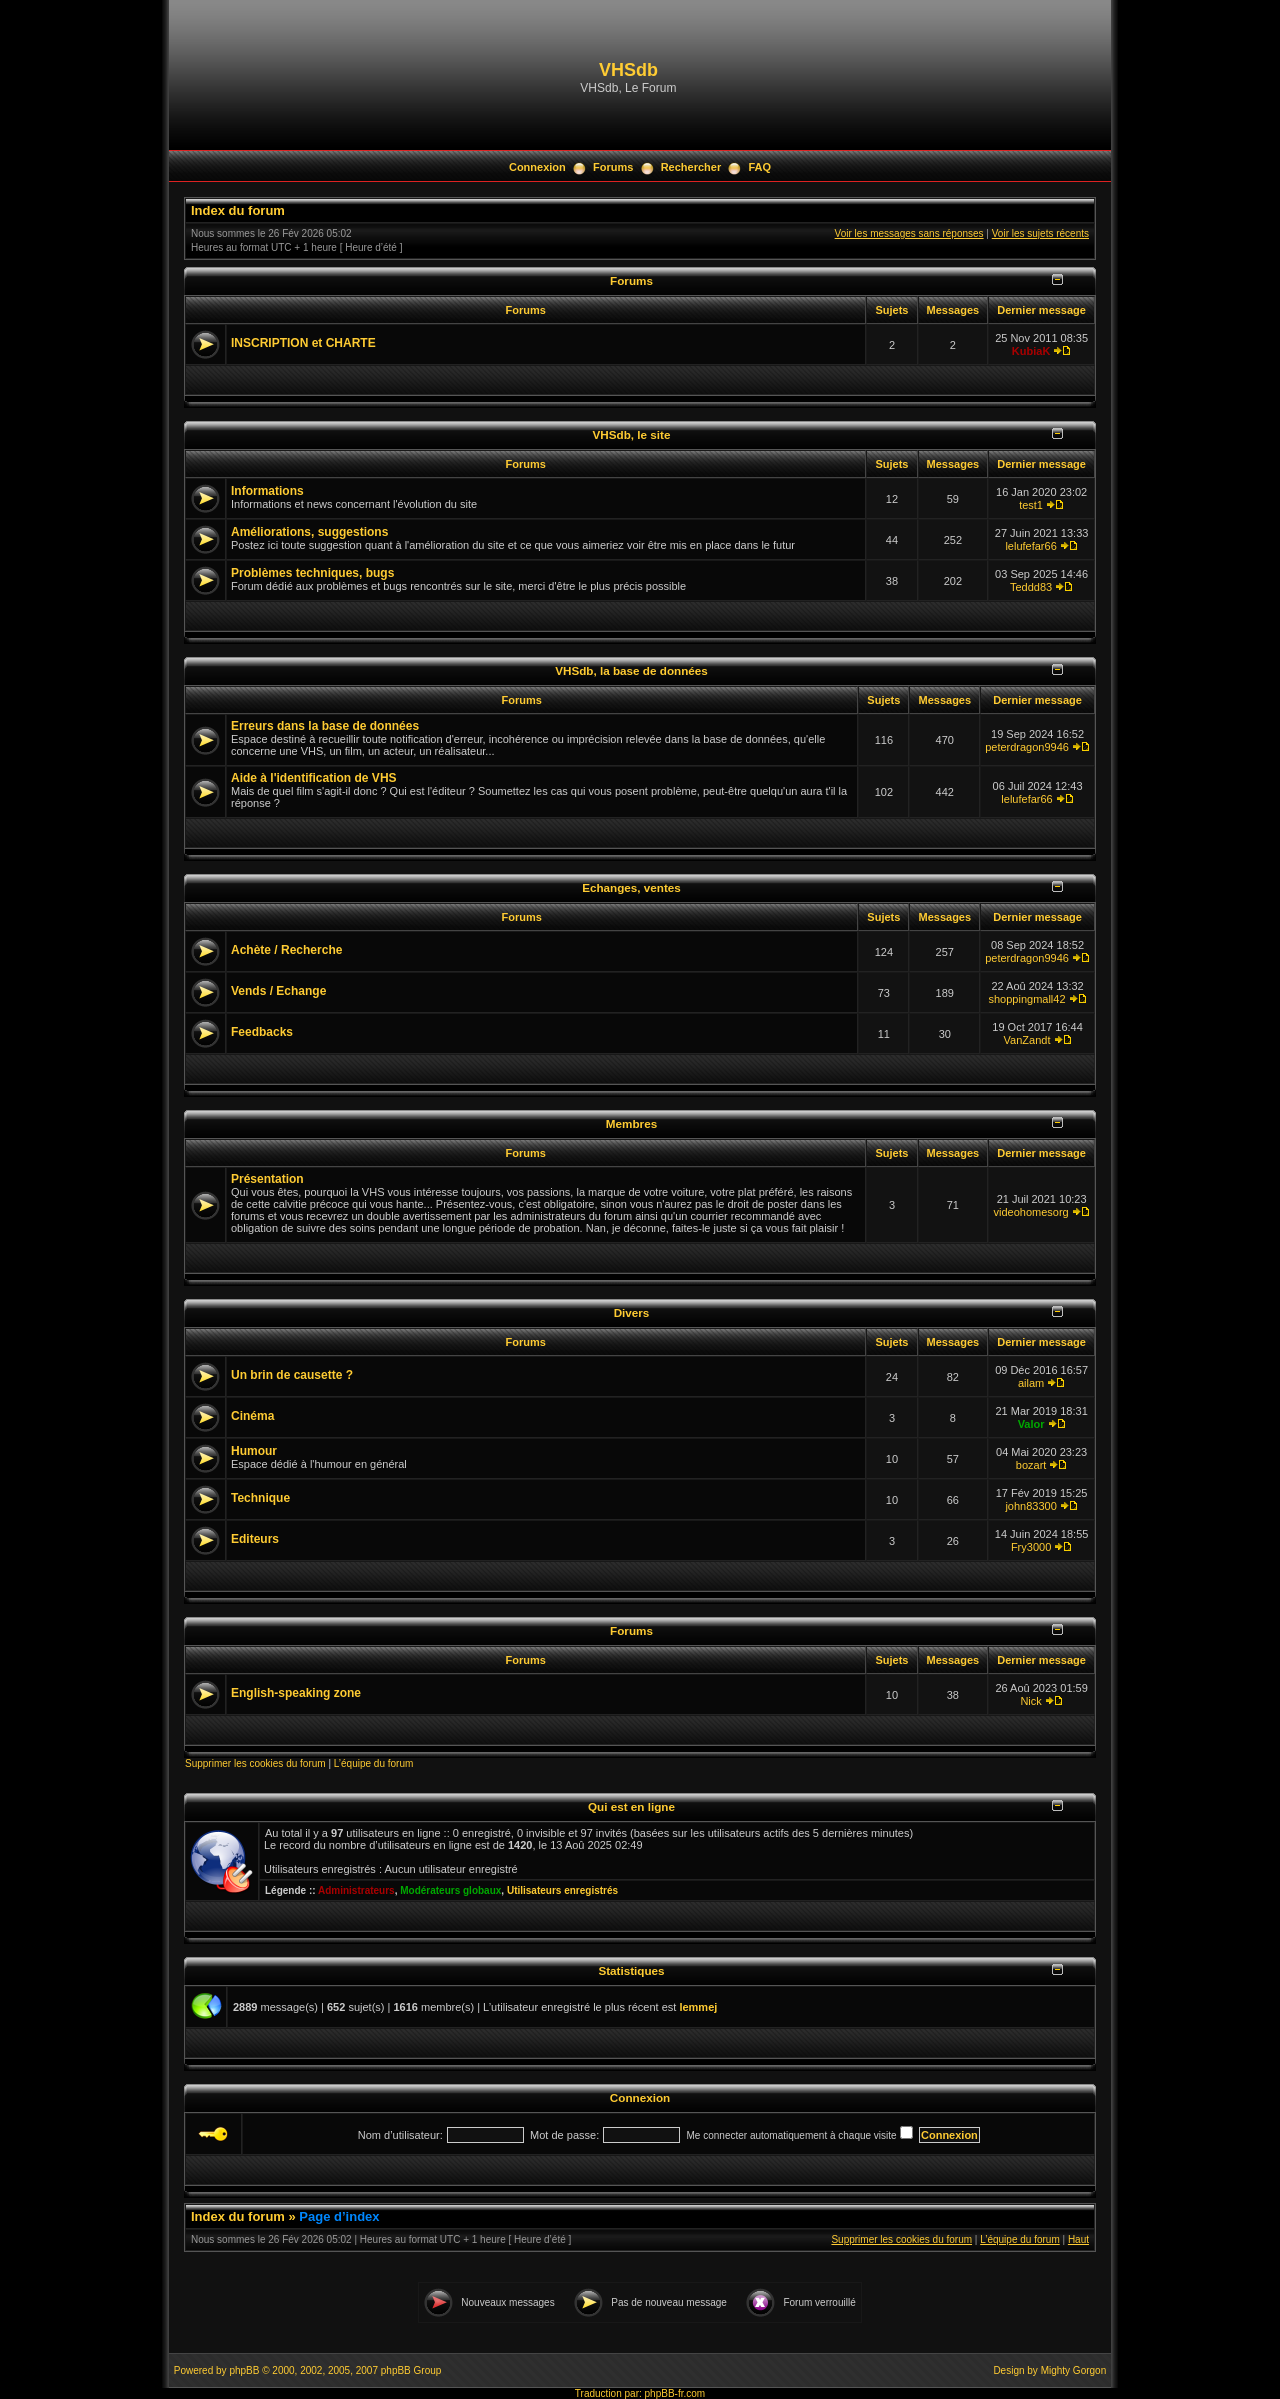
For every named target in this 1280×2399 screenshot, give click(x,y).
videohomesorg (1030, 1212)
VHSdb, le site (632, 434)
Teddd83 (1031, 587)
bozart (1031, 1465)
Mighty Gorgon (1074, 2370)
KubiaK (1031, 351)
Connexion (537, 167)
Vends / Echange (278, 991)
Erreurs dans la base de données (325, 726)
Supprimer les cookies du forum (255, 1763)
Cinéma (252, 1416)
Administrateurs (356, 1890)
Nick (1030, 1701)
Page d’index (339, 2216)
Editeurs (255, 1539)
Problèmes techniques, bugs (312, 573)
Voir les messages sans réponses (909, 233)
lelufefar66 (1030, 546)
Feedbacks (262, 1032)
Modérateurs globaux (450, 1890)
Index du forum (238, 210)
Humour (254, 1451)
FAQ (759, 167)
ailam (1031, 1383)
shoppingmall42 (1027, 999)
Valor (1031, 1424)
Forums (613, 167)
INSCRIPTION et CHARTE (303, 343)
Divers (632, 1312)
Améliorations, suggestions (309, 532)
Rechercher (691, 167)
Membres (631, 1123)
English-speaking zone (296, 1693)
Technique (260, 1498)
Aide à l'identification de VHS (314, 778)
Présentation (267, 1179)
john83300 (1030, 1506)
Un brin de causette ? (292, 1375)
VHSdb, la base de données (631, 670)
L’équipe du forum (374, 1763)
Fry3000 (1031, 1547)
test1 (1031, 505)
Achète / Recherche (286, 950)
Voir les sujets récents (1040, 233)
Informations (267, 491)
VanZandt (1027, 1040)
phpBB (244, 2370)
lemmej (698, 2007)
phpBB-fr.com (675, 2393)
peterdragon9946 (1027, 747)
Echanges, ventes (631, 887)
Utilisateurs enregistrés (562, 1890)
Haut (1078, 2239)
